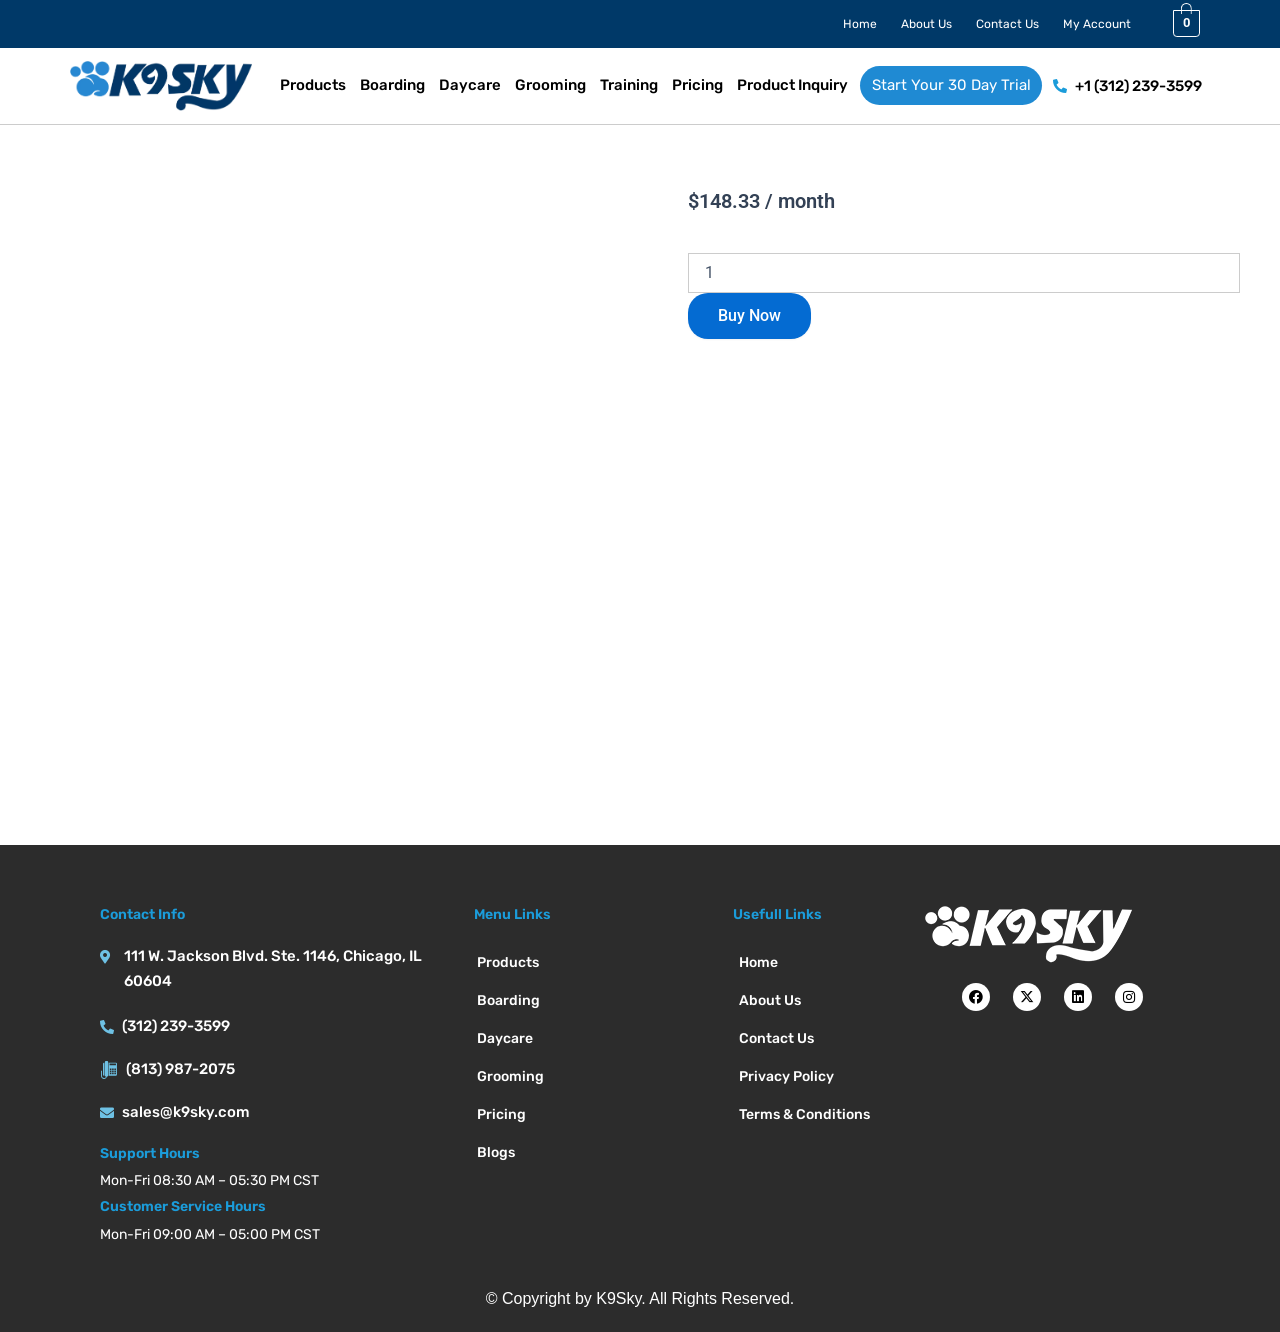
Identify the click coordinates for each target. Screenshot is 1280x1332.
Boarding (392, 85)
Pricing (697, 85)
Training (629, 85)
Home (860, 24)
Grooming (550, 85)
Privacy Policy (786, 1076)
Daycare (470, 85)
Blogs (496, 1152)
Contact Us (1007, 24)
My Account (1097, 24)
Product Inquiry (792, 85)
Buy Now (749, 315)
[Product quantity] (964, 273)
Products (313, 85)
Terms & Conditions (804, 1114)
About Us (926, 24)
